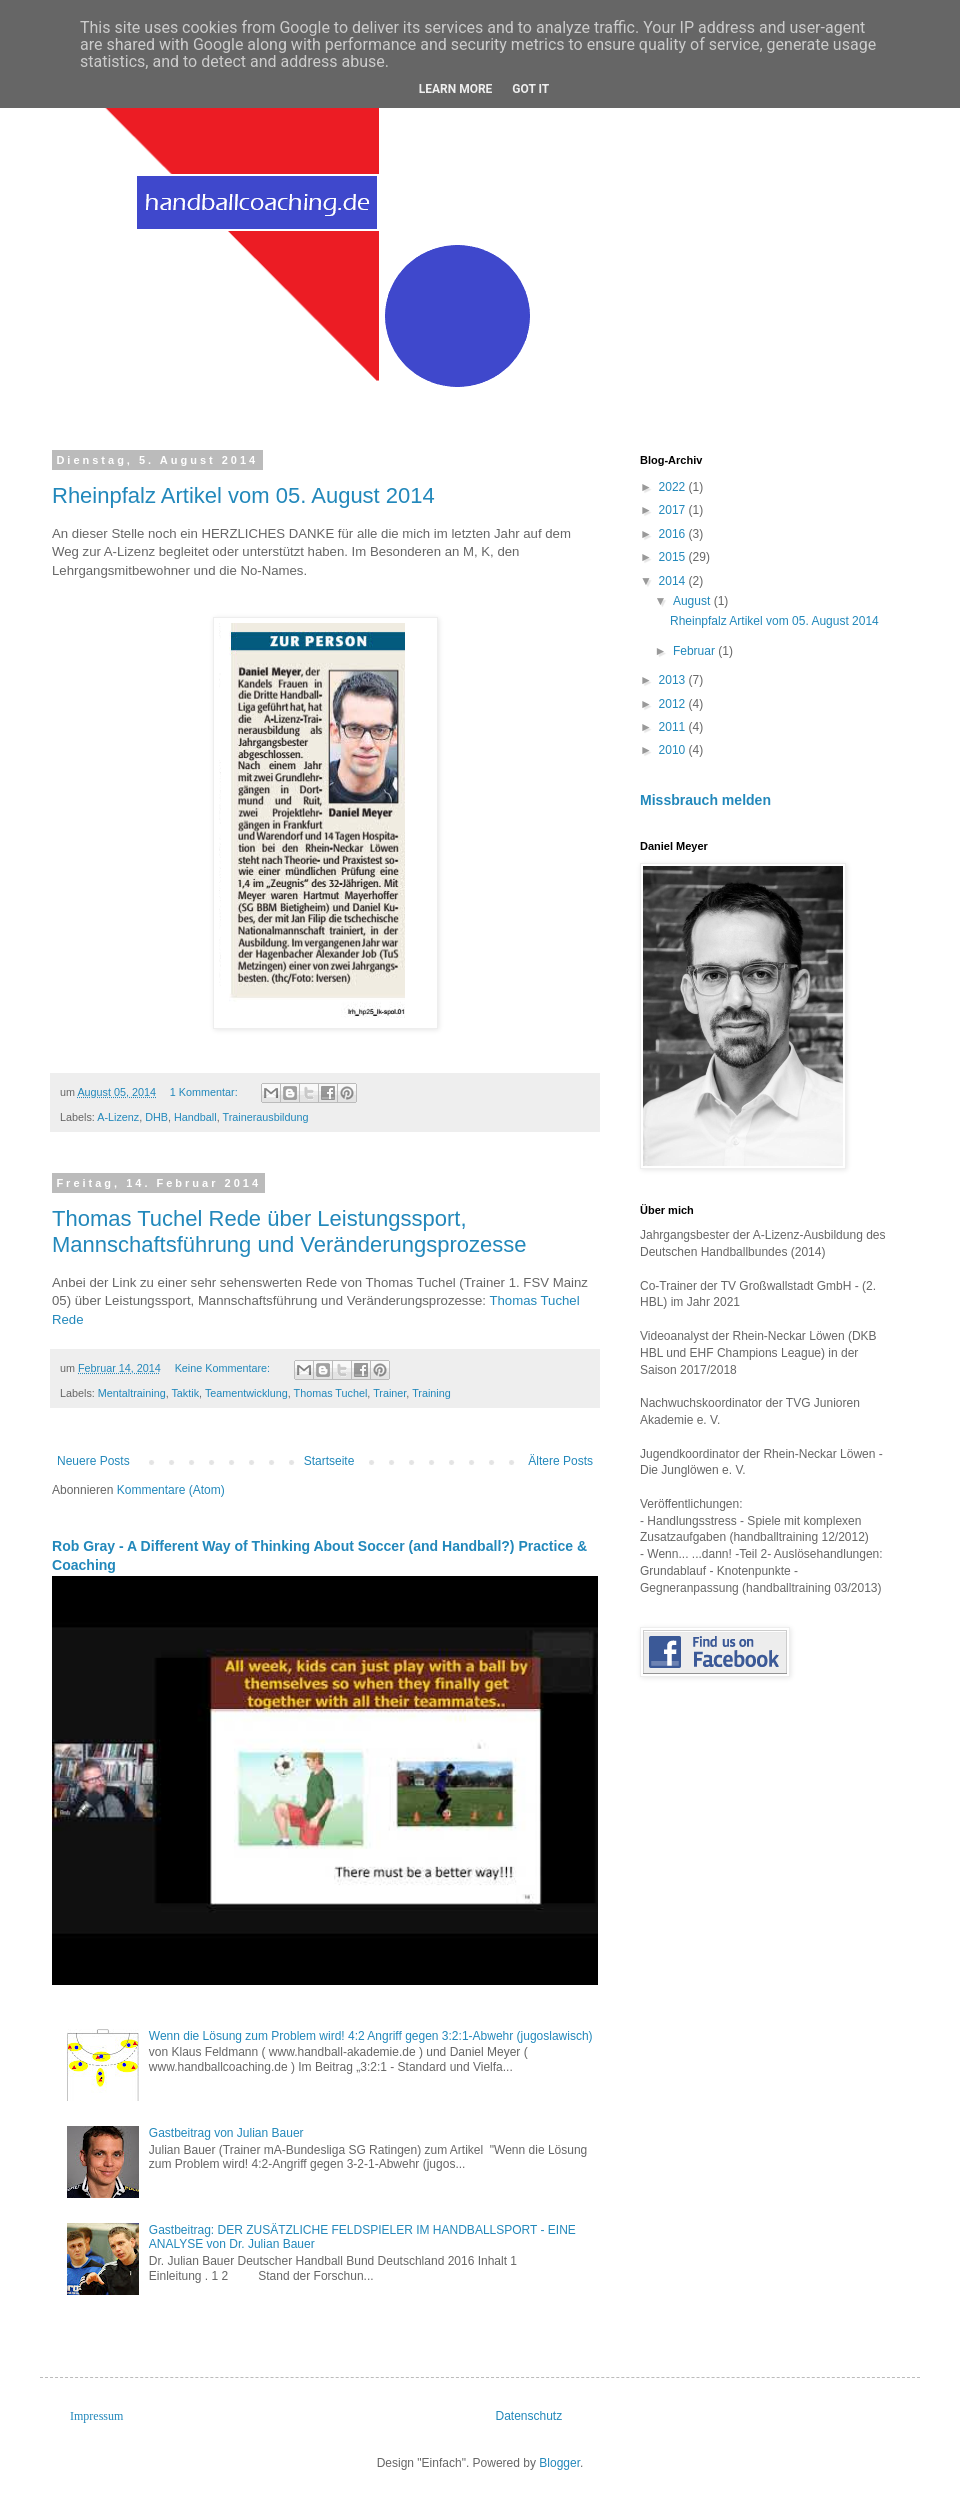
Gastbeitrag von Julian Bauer (226, 2133)
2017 (674, 510)
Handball (195, 1117)
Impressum (96, 2416)
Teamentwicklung (246, 1393)
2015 (674, 557)
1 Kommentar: (205, 1092)
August (693, 601)
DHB (156, 1117)
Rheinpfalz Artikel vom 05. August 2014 (243, 495)
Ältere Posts (560, 1461)
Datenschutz (529, 2416)
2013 (674, 680)
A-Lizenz (118, 1117)
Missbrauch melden (705, 800)
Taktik (185, 1393)
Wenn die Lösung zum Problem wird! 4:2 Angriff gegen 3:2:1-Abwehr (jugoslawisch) (371, 2036)
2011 (674, 727)
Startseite (329, 1461)
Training (431, 1393)
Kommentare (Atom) (171, 1490)
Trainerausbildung (265, 1117)
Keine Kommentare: (224, 1368)
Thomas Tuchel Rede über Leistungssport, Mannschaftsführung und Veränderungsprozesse (289, 1231)
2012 (674, 704)
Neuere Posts (93, 1461)
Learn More (456, 89)
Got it (530, 89)
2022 (674, 487)
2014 (674, 581)
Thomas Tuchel (331, 1393)
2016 (674, 534)
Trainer (389, 1393)
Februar (695, 651)
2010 (674, 750)
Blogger (559, 2463)
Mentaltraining (132, 1393)
